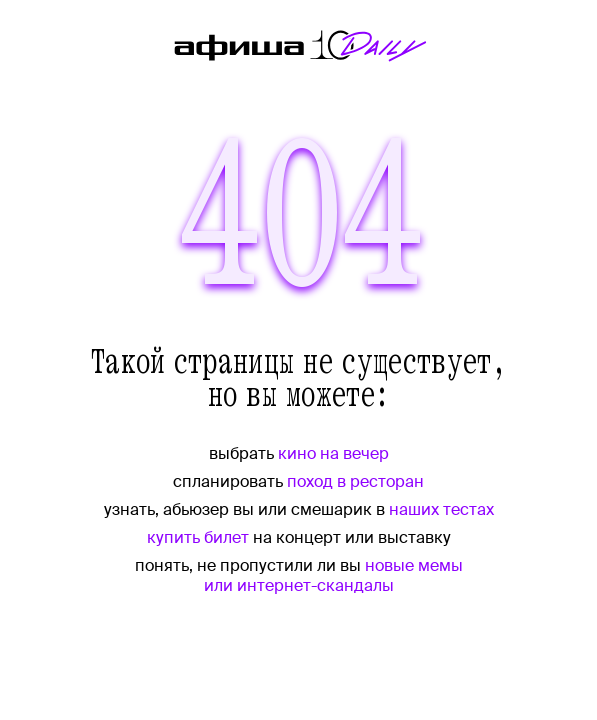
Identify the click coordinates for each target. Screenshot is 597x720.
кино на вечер (333, 453)
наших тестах (441, 509)
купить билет (198, 537)
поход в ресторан (355, 481)
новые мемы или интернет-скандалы (333, 575)
